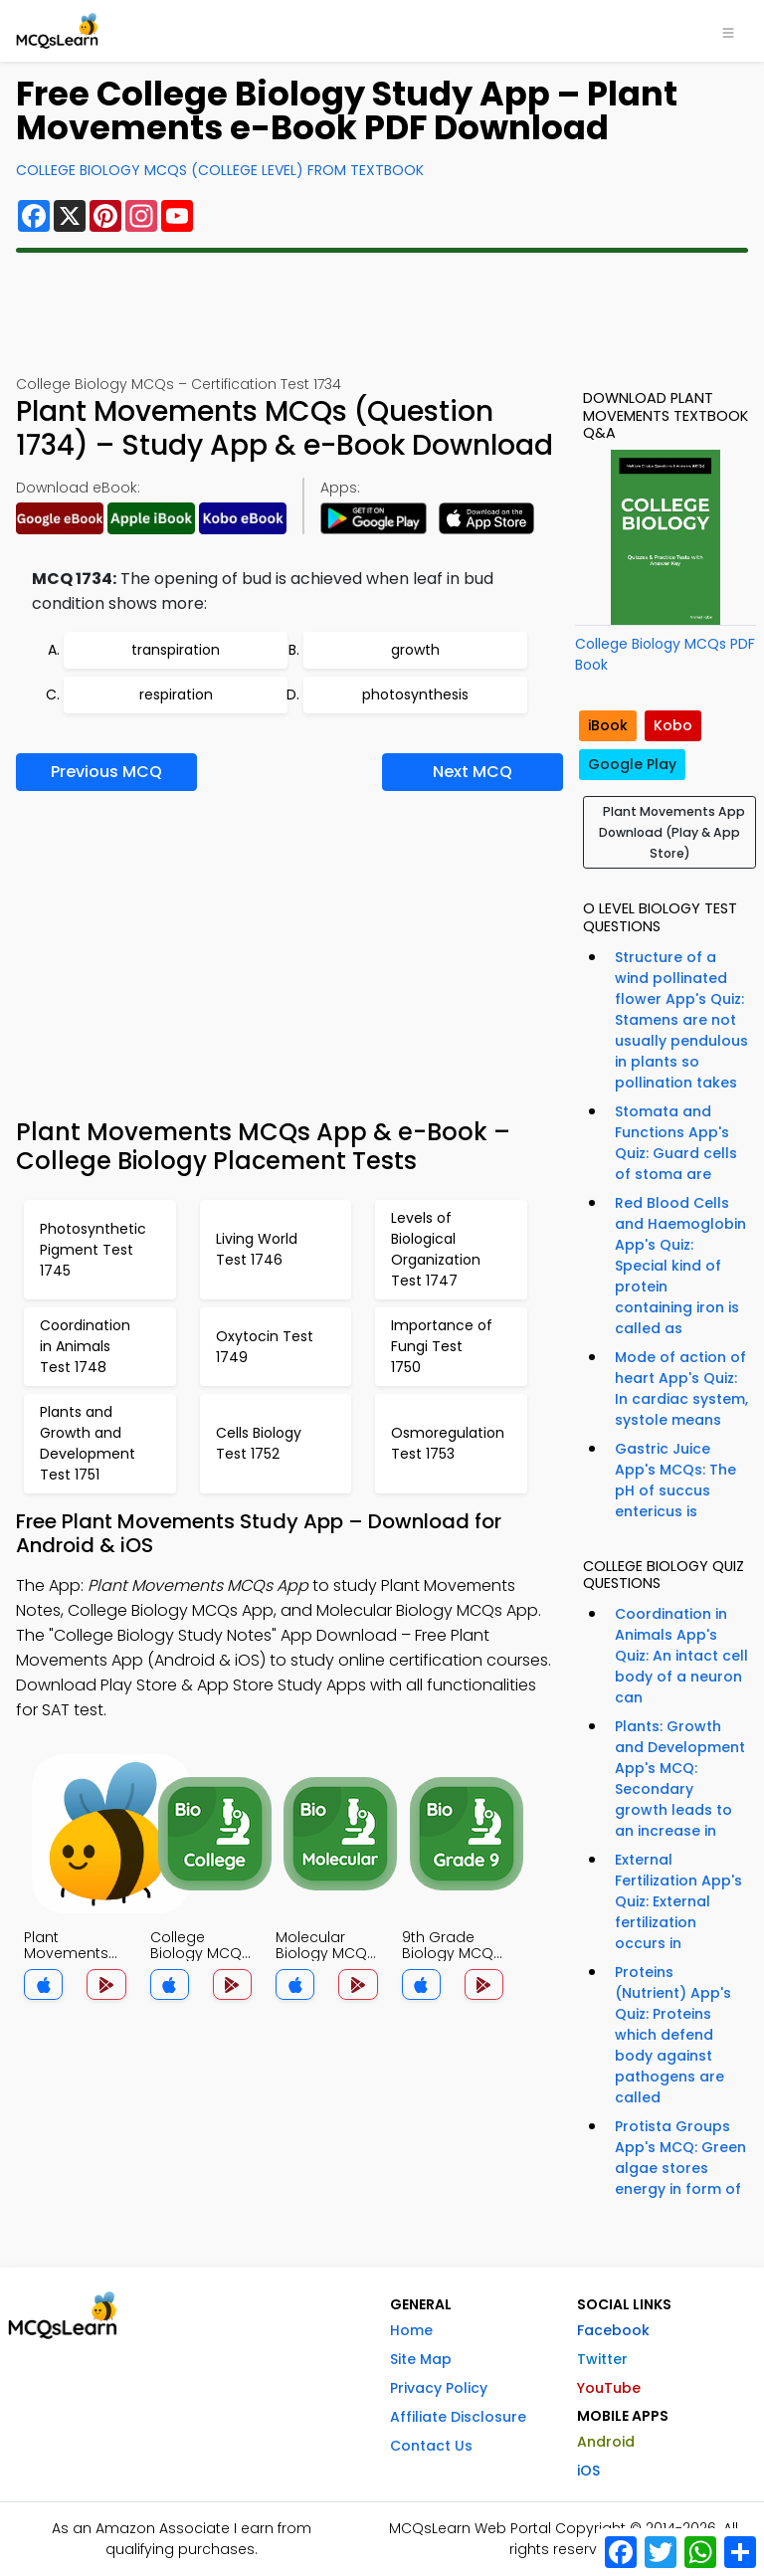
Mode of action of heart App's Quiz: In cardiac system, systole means (681, 1388)
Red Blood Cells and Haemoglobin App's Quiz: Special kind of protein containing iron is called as (680, 1265)
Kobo (673, 725)
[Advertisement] (382, 313)
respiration (176, 694)
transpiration (175, 650)
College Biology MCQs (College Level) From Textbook (220, 170)
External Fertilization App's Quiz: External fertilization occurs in (678, 1901)
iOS (588, 2470)
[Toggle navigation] (728, 31)
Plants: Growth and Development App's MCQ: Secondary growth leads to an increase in (680, 1778)
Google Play (632, 764)
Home (411, 2330)
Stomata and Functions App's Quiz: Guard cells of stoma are (676, 1142)
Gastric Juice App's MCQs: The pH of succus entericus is (675, 1480)
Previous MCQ (106, 771)
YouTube (609, 2388)
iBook (608, 725)
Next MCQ (472, 771)
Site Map (421, 2359)
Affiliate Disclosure (458, 2417)
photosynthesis (415, 694)
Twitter (602, 2359)
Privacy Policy (438, 2388)
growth (415, 650)
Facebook (613, 2330)
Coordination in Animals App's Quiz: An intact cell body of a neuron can (681, 1655)
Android (606, 2442)
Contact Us (431, 2446)
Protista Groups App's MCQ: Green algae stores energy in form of (680, 2157)
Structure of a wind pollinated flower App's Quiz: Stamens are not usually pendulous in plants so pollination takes (681, 1019)
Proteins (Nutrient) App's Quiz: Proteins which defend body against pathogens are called (673, 2034)
